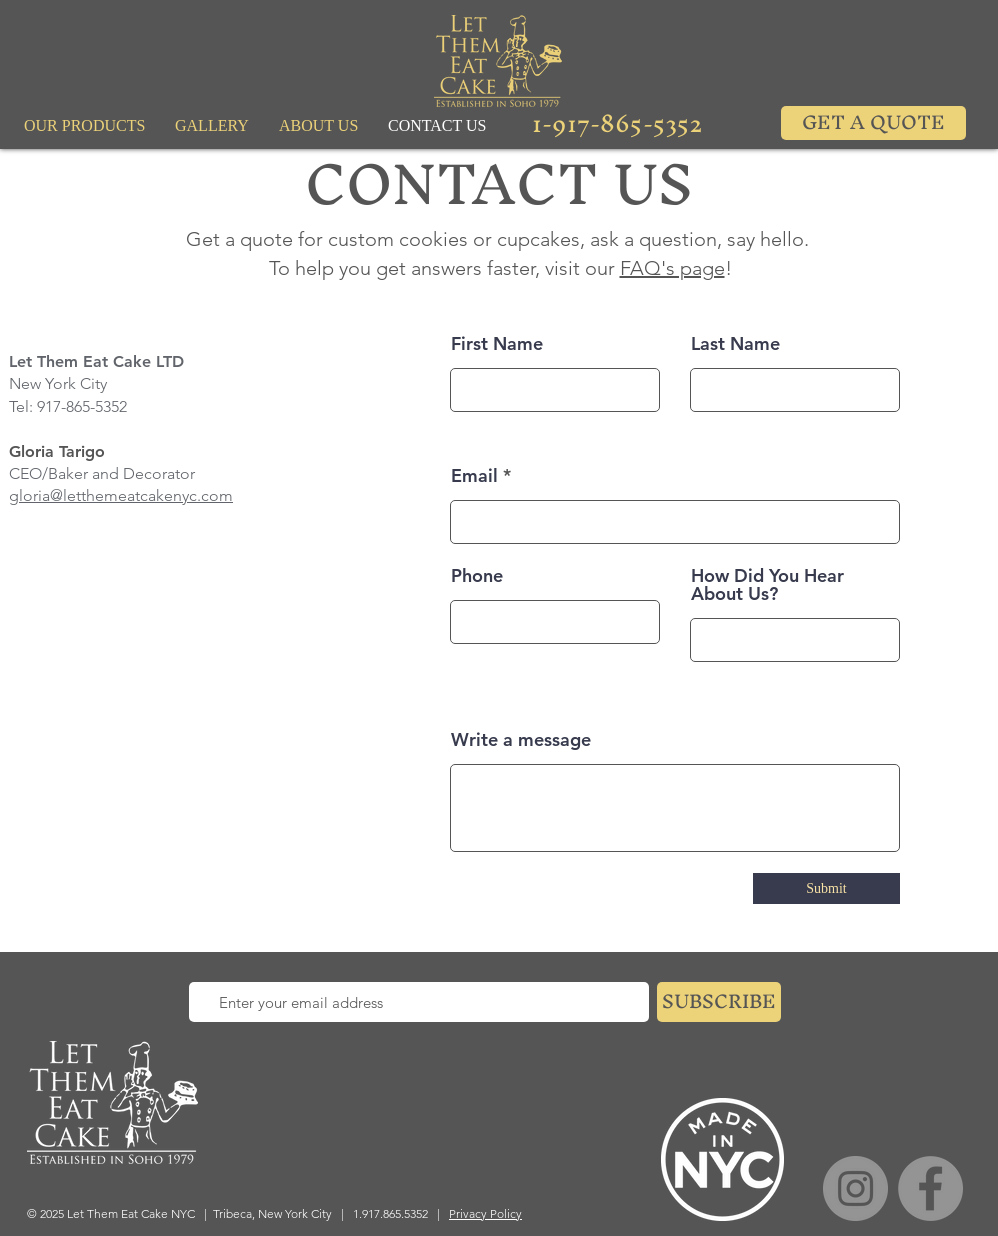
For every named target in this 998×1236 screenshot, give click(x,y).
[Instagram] (855, 1188)
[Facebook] (930, 1188)
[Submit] (826, 888)
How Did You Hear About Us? (767, 585)
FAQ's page (672, 268)
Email (474, 476)
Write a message (521, 740)
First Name (497, 344)
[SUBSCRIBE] (719, 1002)
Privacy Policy (485, 1213)
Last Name (735, 344)
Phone (477, 576)
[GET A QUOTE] (873, 123)
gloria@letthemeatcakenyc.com (121, 495)
